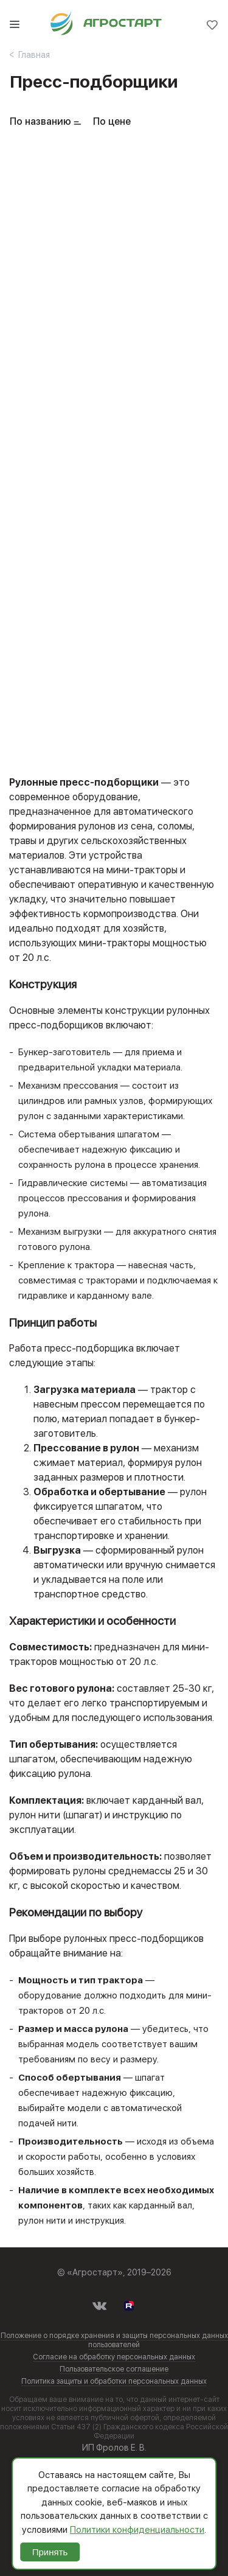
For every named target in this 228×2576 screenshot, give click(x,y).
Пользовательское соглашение (114, 2369)
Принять (50, 2552)
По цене (112, 121)
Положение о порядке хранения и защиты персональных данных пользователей (114, 2340)
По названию (40, 121)
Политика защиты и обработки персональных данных (114, 2381)
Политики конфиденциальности (137, 2529)
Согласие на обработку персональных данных (114, 2357)
